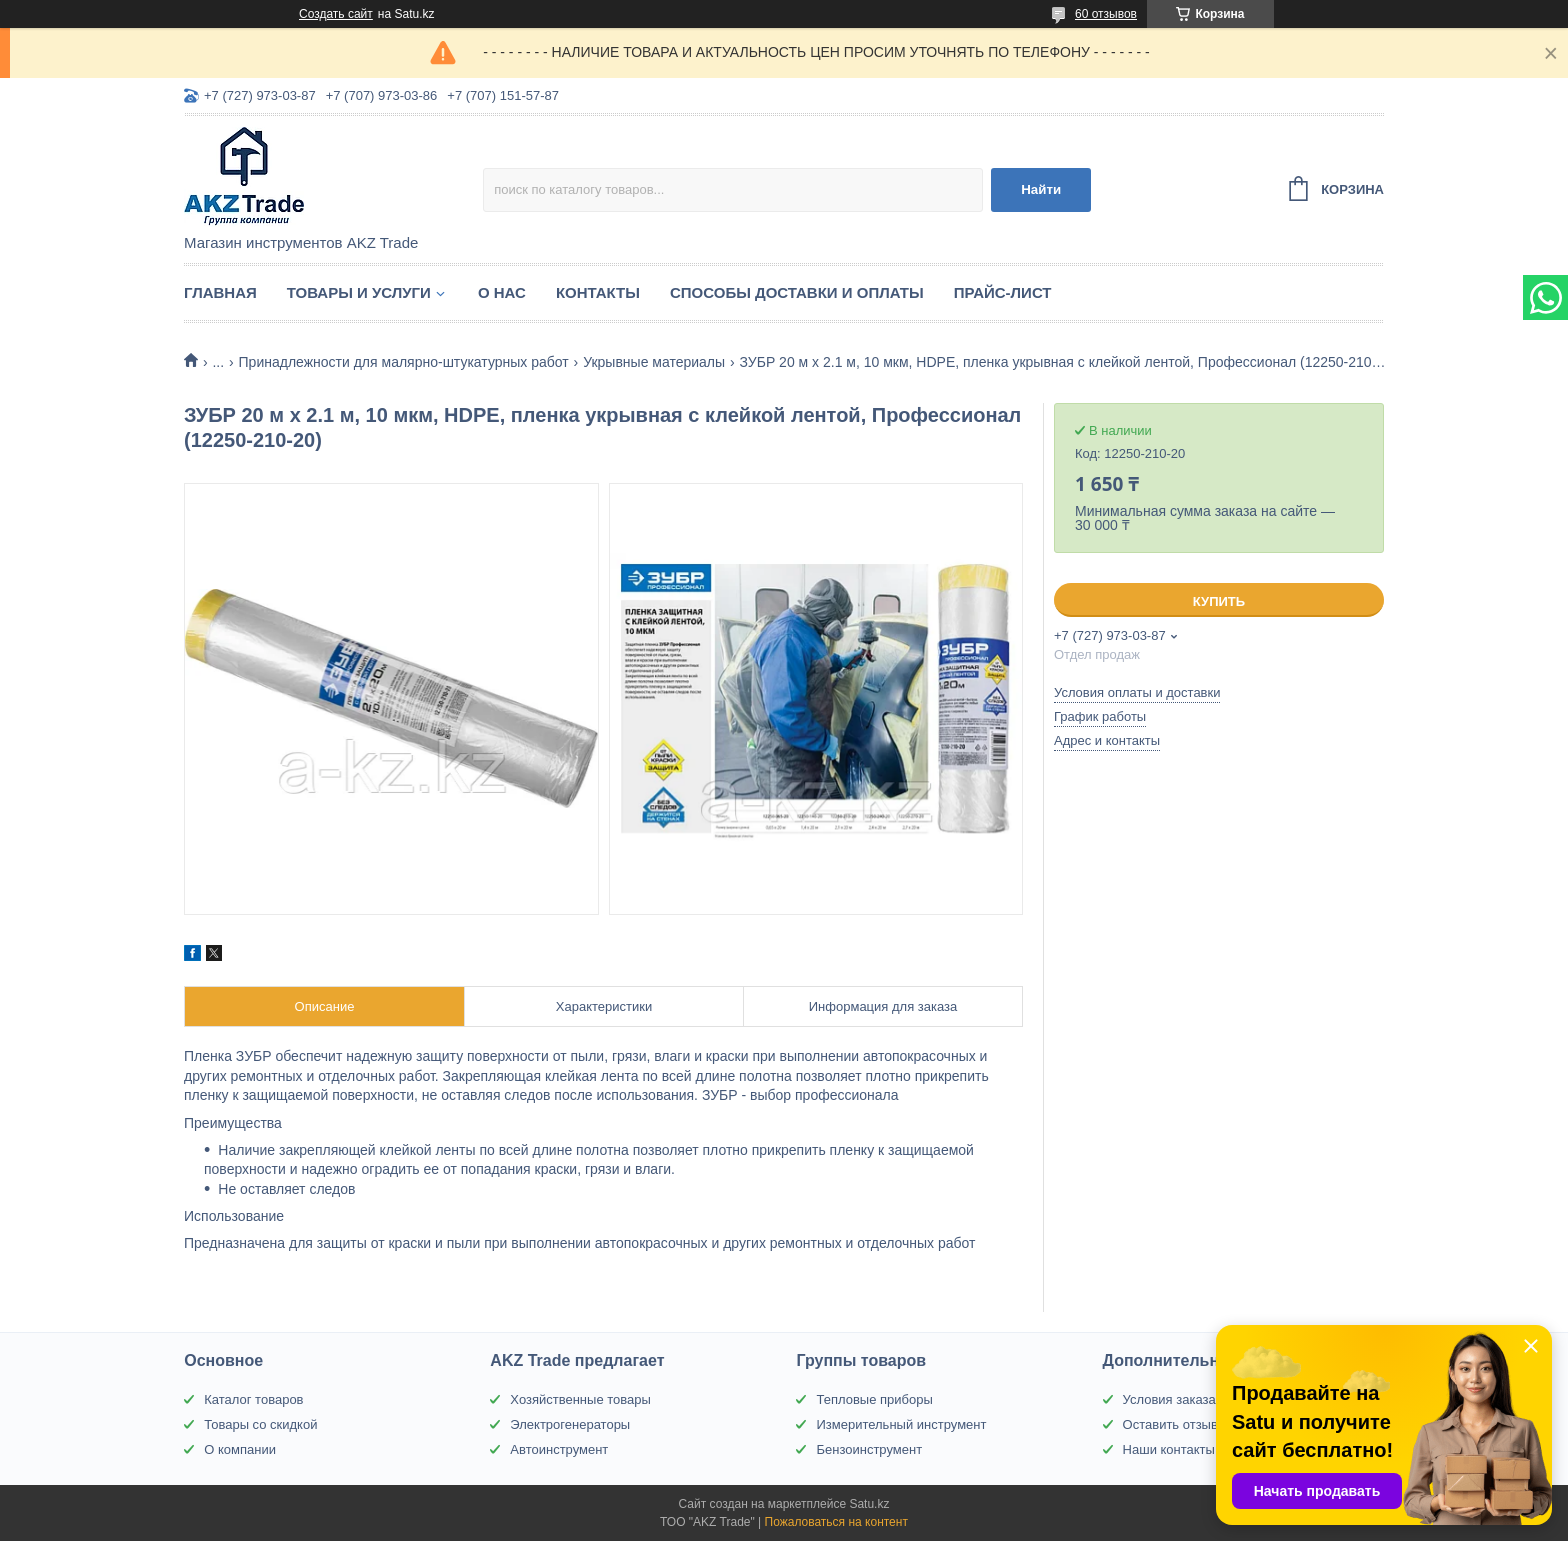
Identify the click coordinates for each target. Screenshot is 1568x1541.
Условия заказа (1169, 1399)
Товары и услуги (359, 292)
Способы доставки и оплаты (797, 292)
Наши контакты (1169, 1449)
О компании (240, 1449)
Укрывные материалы (654, 362)
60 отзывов (1106, 14)
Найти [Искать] (1041, 189)
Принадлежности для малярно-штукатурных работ (404, 362)
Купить (1219, 601)
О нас (502, 292)
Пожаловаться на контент (836, 1522)
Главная (220, 292)
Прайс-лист (1003, 292)
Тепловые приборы (874, 1399)
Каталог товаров (253, 1399)
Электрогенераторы (570, 1424)
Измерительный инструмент (901, 1424)
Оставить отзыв (1170, 1424)
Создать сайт (336, 14)
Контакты (598, 292)
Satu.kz (869, 1504)
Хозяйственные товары (580, 1399)
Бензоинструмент (869, 1449)
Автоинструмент (559, 1449)
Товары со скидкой (260, 1424)
